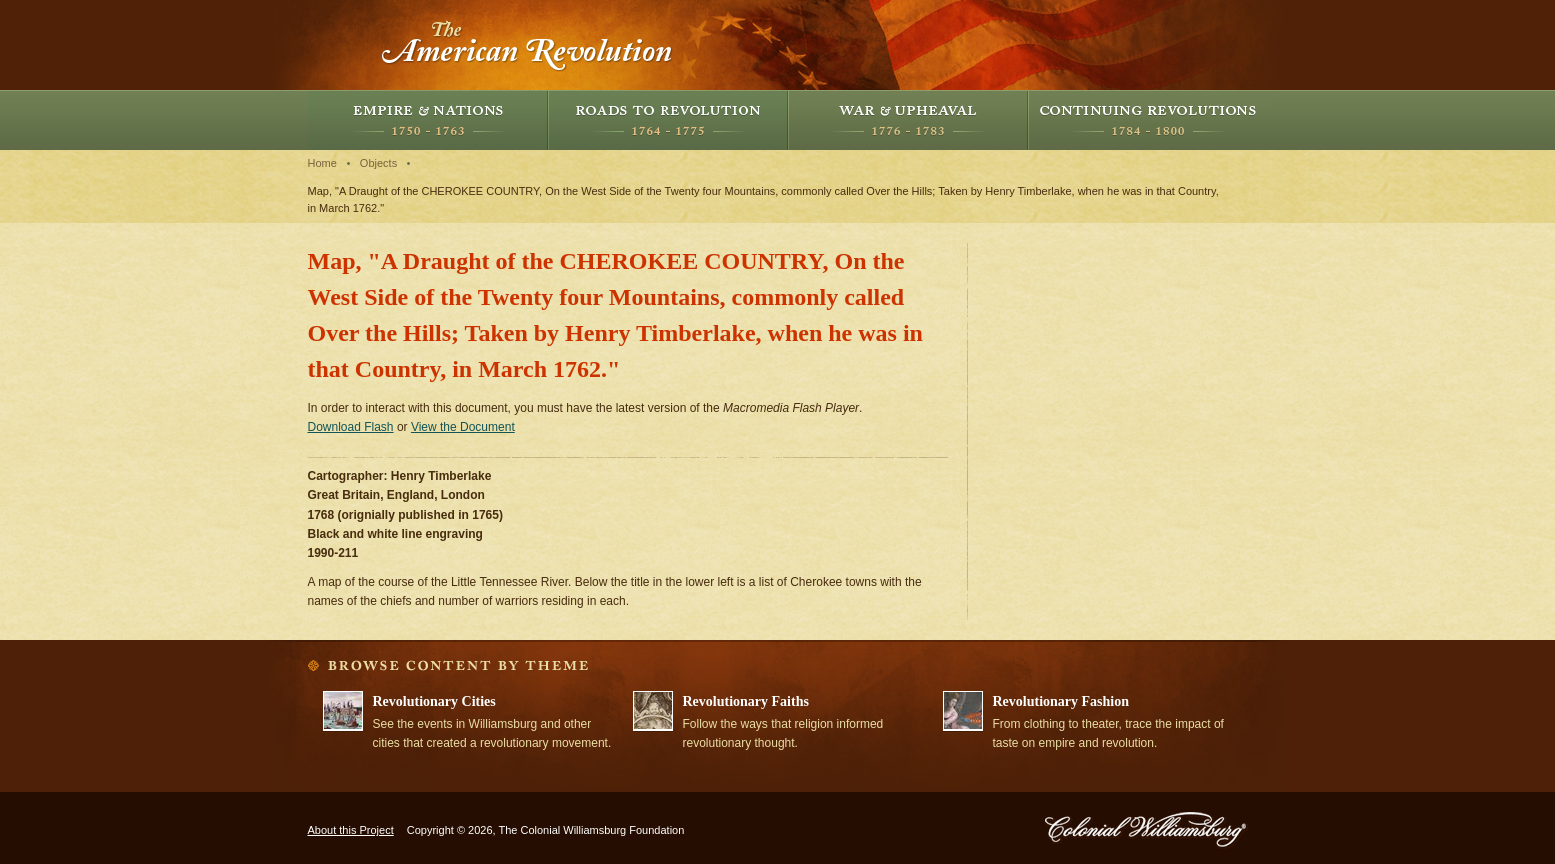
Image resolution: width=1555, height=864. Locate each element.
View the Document (463, 427)
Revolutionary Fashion (1061, 701)
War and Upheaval (908, 120)
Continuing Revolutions (1148, 120)
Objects (378, 163)
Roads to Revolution (668, 120)
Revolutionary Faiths (746, 701)
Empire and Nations (428, 120)
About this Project (351, 830)
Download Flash (351, 427)
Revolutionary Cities (434, 701)
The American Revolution (528, 45)
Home (322, 163)
